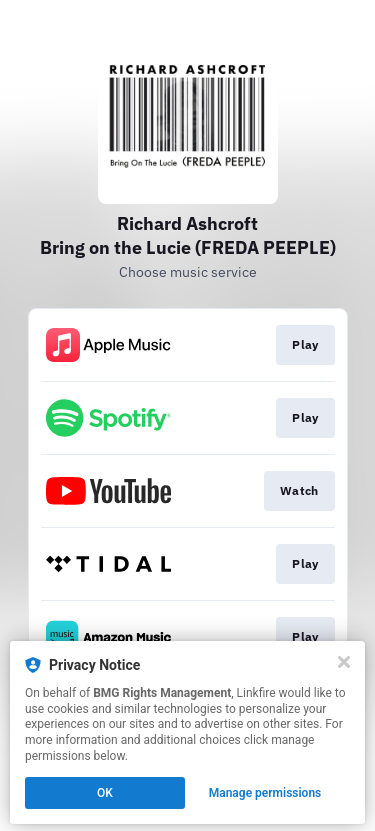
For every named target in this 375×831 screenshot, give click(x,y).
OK (105, 793)
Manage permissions (265, 793)
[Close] (344, 662)
